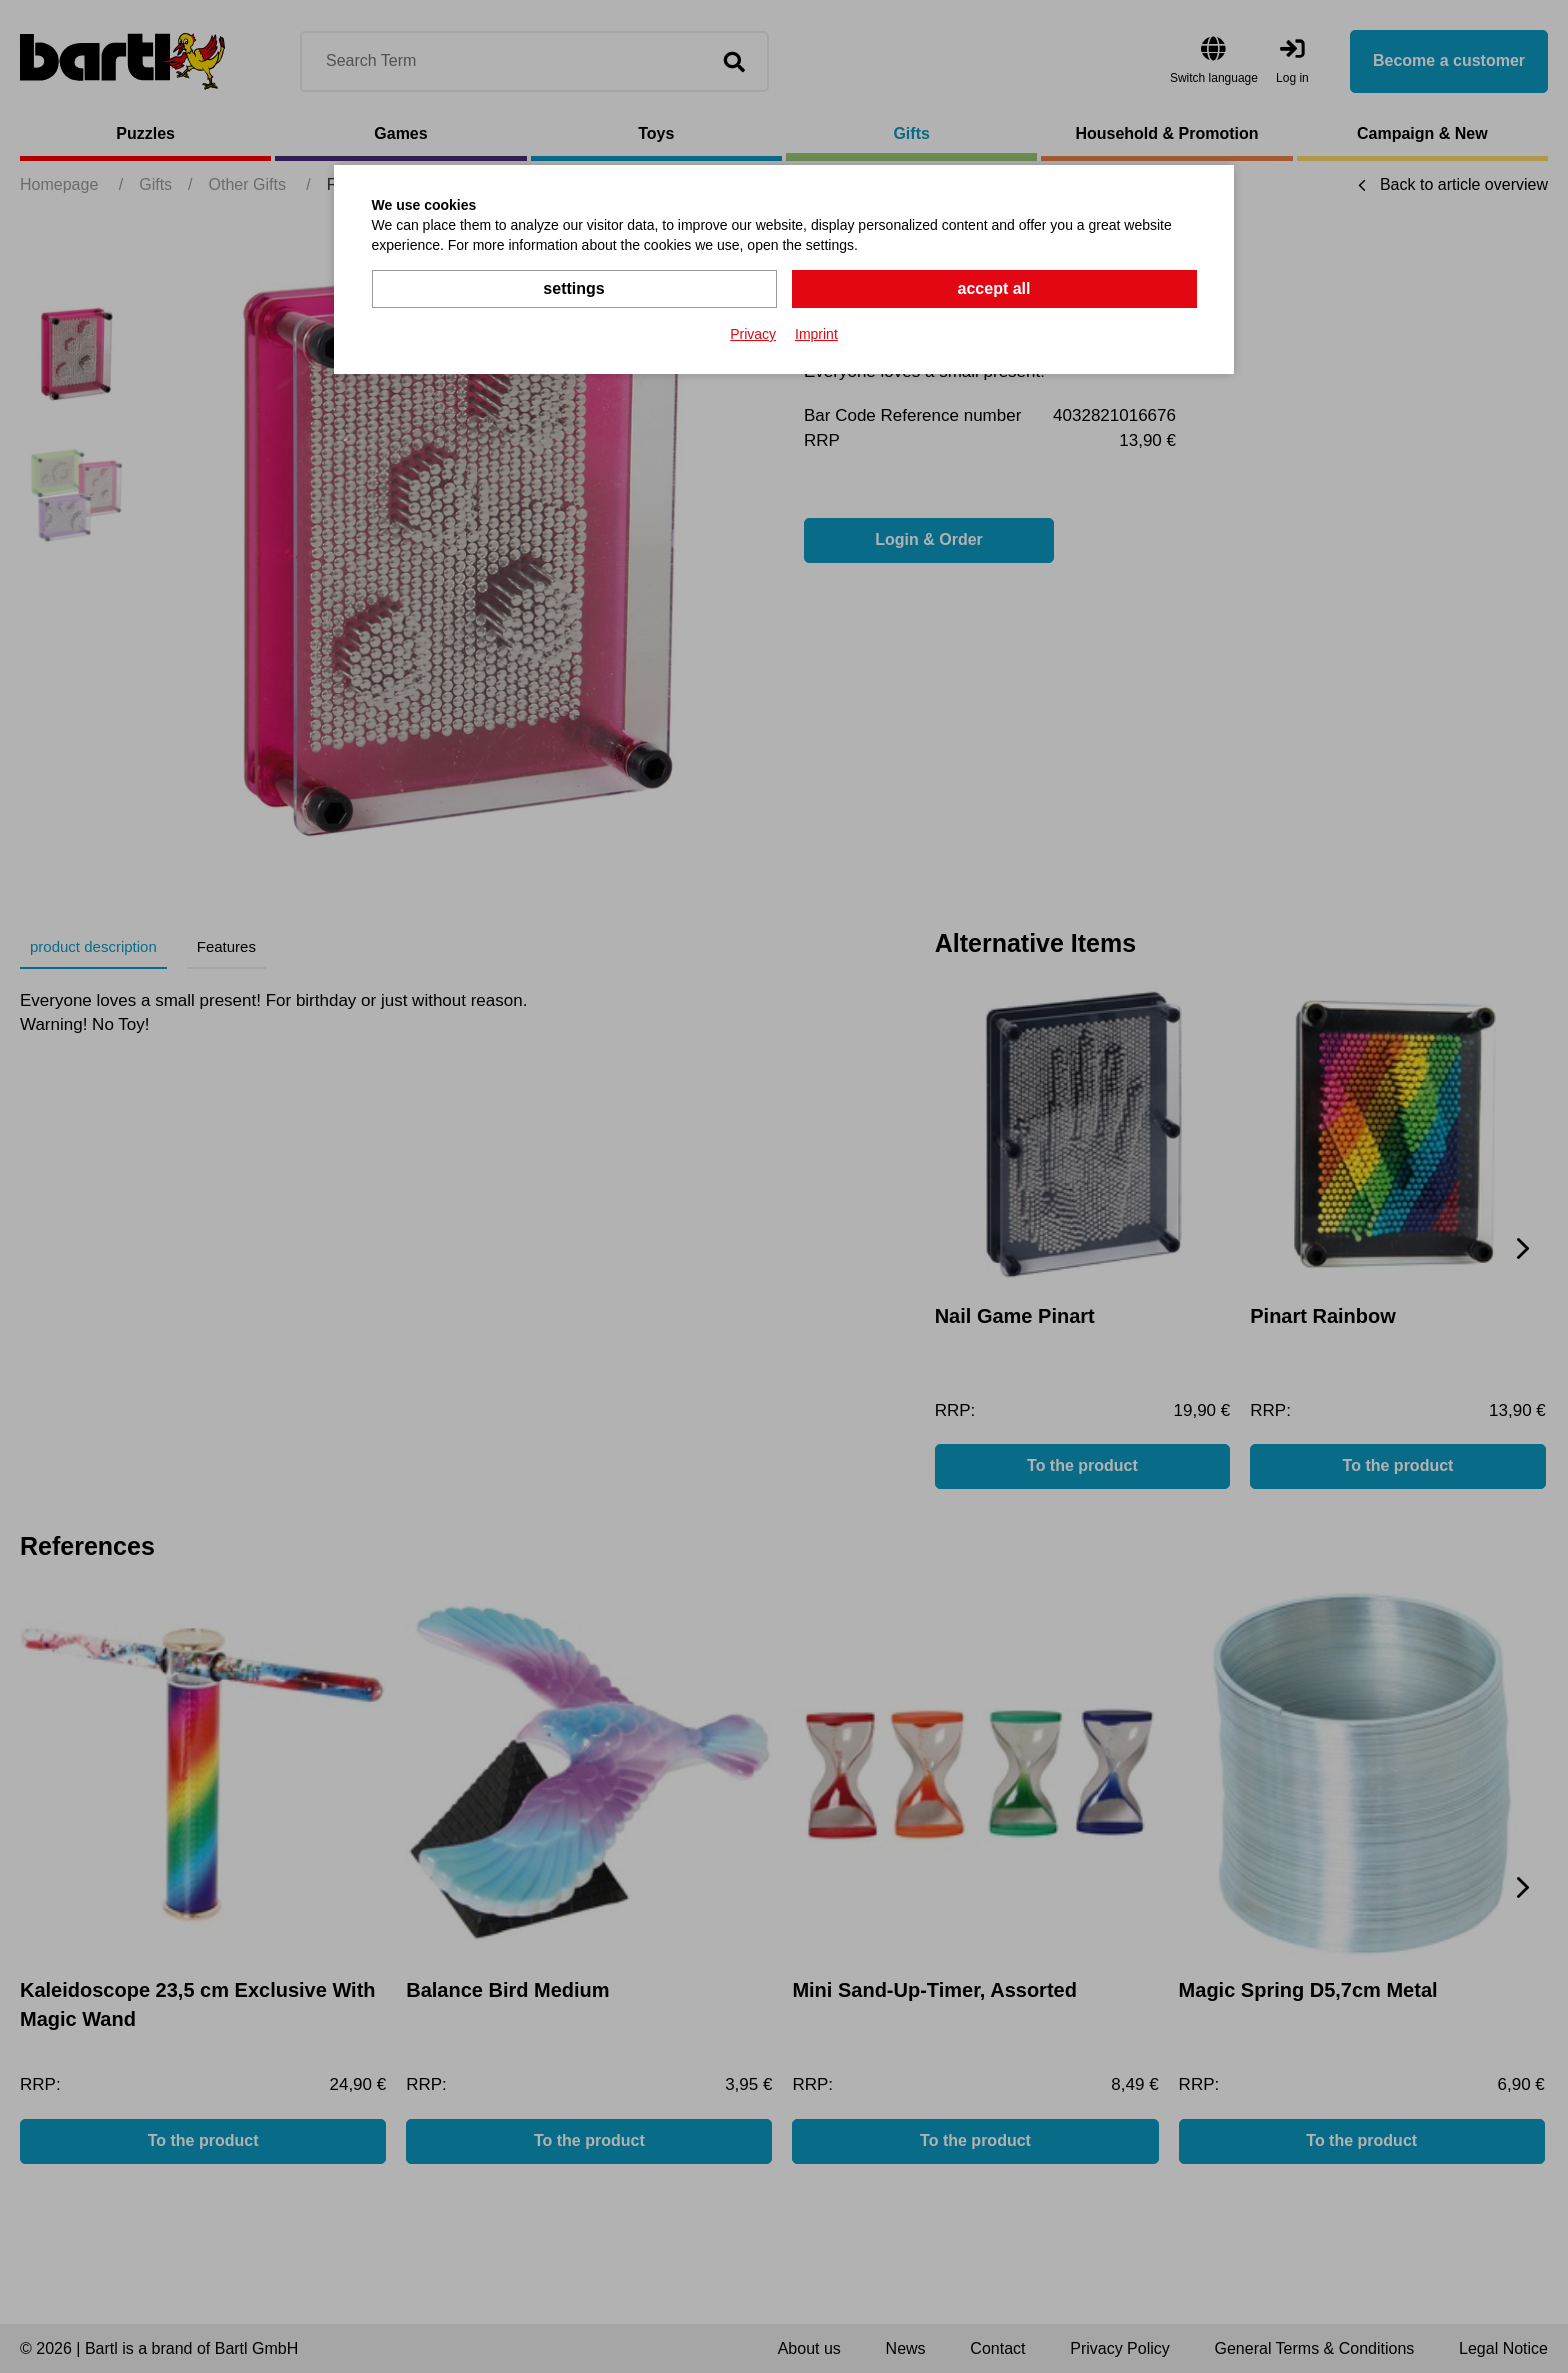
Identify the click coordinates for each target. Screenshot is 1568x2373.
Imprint (816, 334)
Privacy (753, 334)
